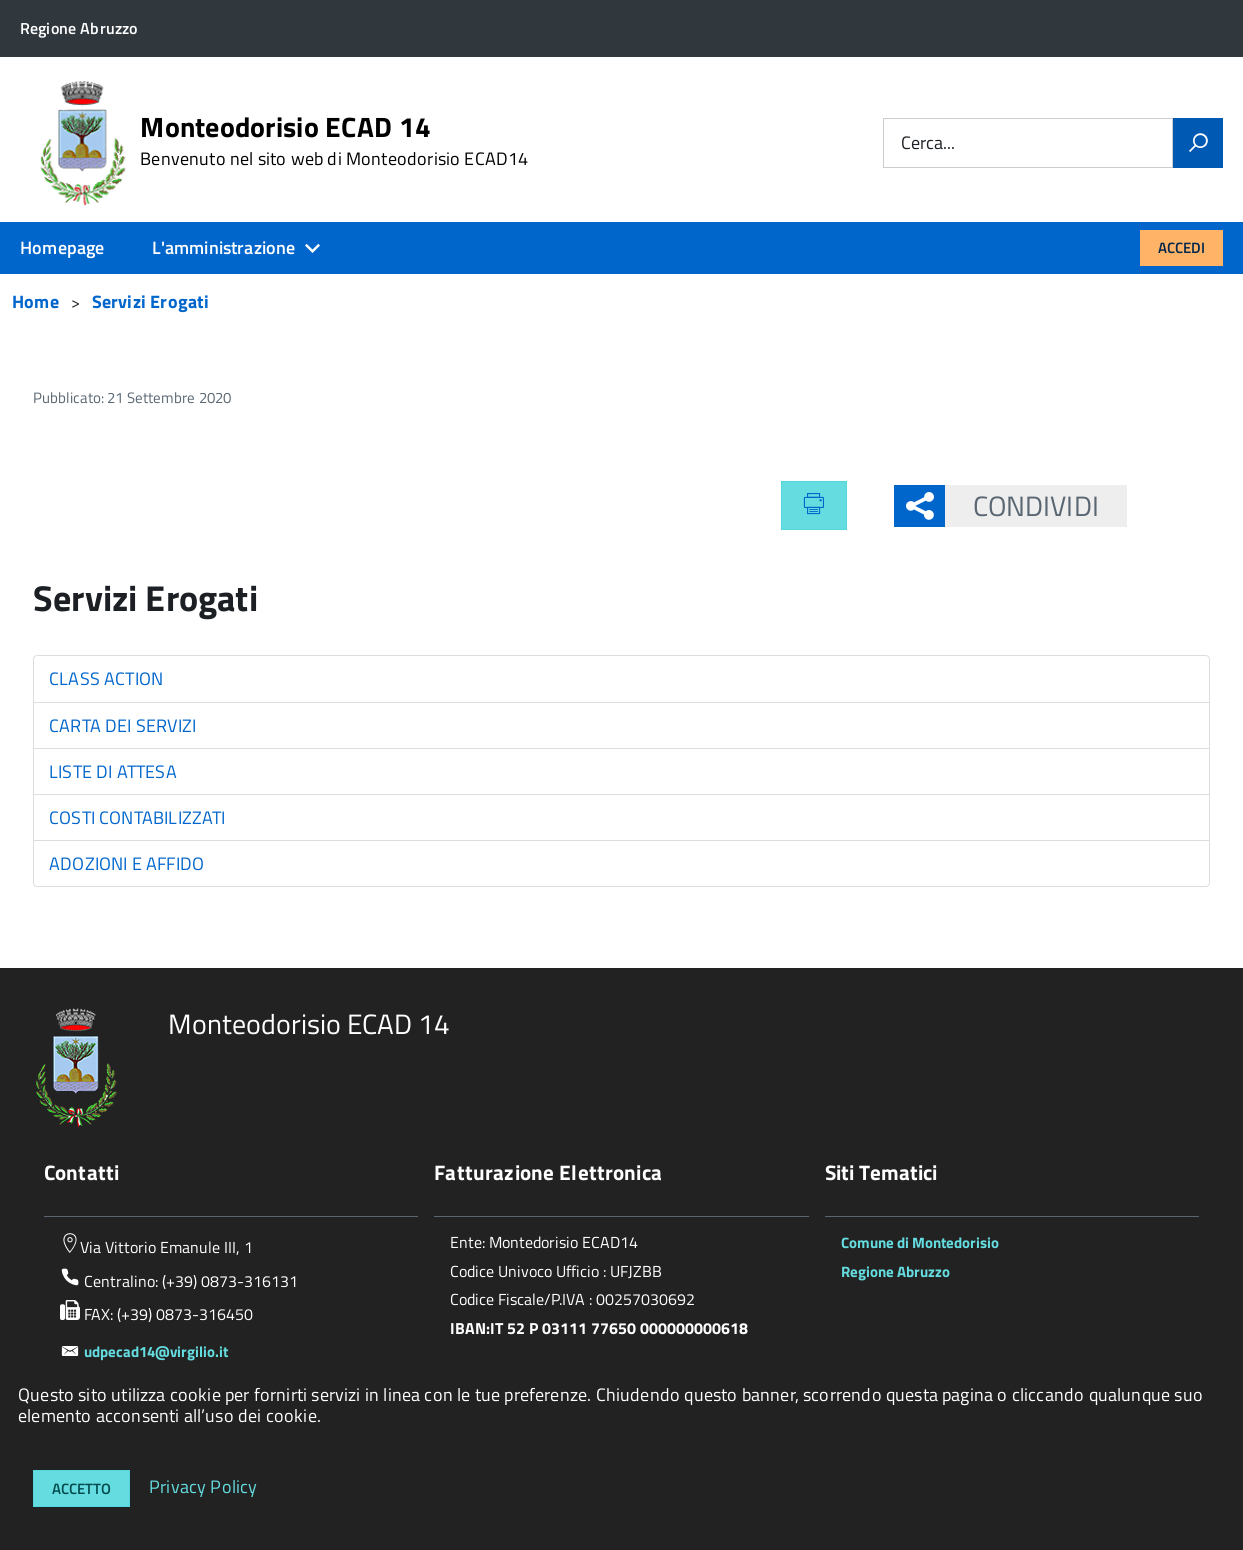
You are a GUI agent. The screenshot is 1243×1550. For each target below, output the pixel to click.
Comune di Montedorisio (920, 1242)
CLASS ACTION (106, 678)
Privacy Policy (203, 1485)
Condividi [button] (1022, 505)
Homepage (62, 247)
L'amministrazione (223, 247)
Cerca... (928, 143)
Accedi (1181, 247)
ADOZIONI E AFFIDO (126, 863)
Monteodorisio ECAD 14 (334, 141)
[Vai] (1198, 143)
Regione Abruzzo (895, 1271)
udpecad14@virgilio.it (156, 1351)
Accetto (81, 1488)
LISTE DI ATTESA (113, 771)
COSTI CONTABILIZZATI (137, 817)
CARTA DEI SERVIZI (122, 725)
